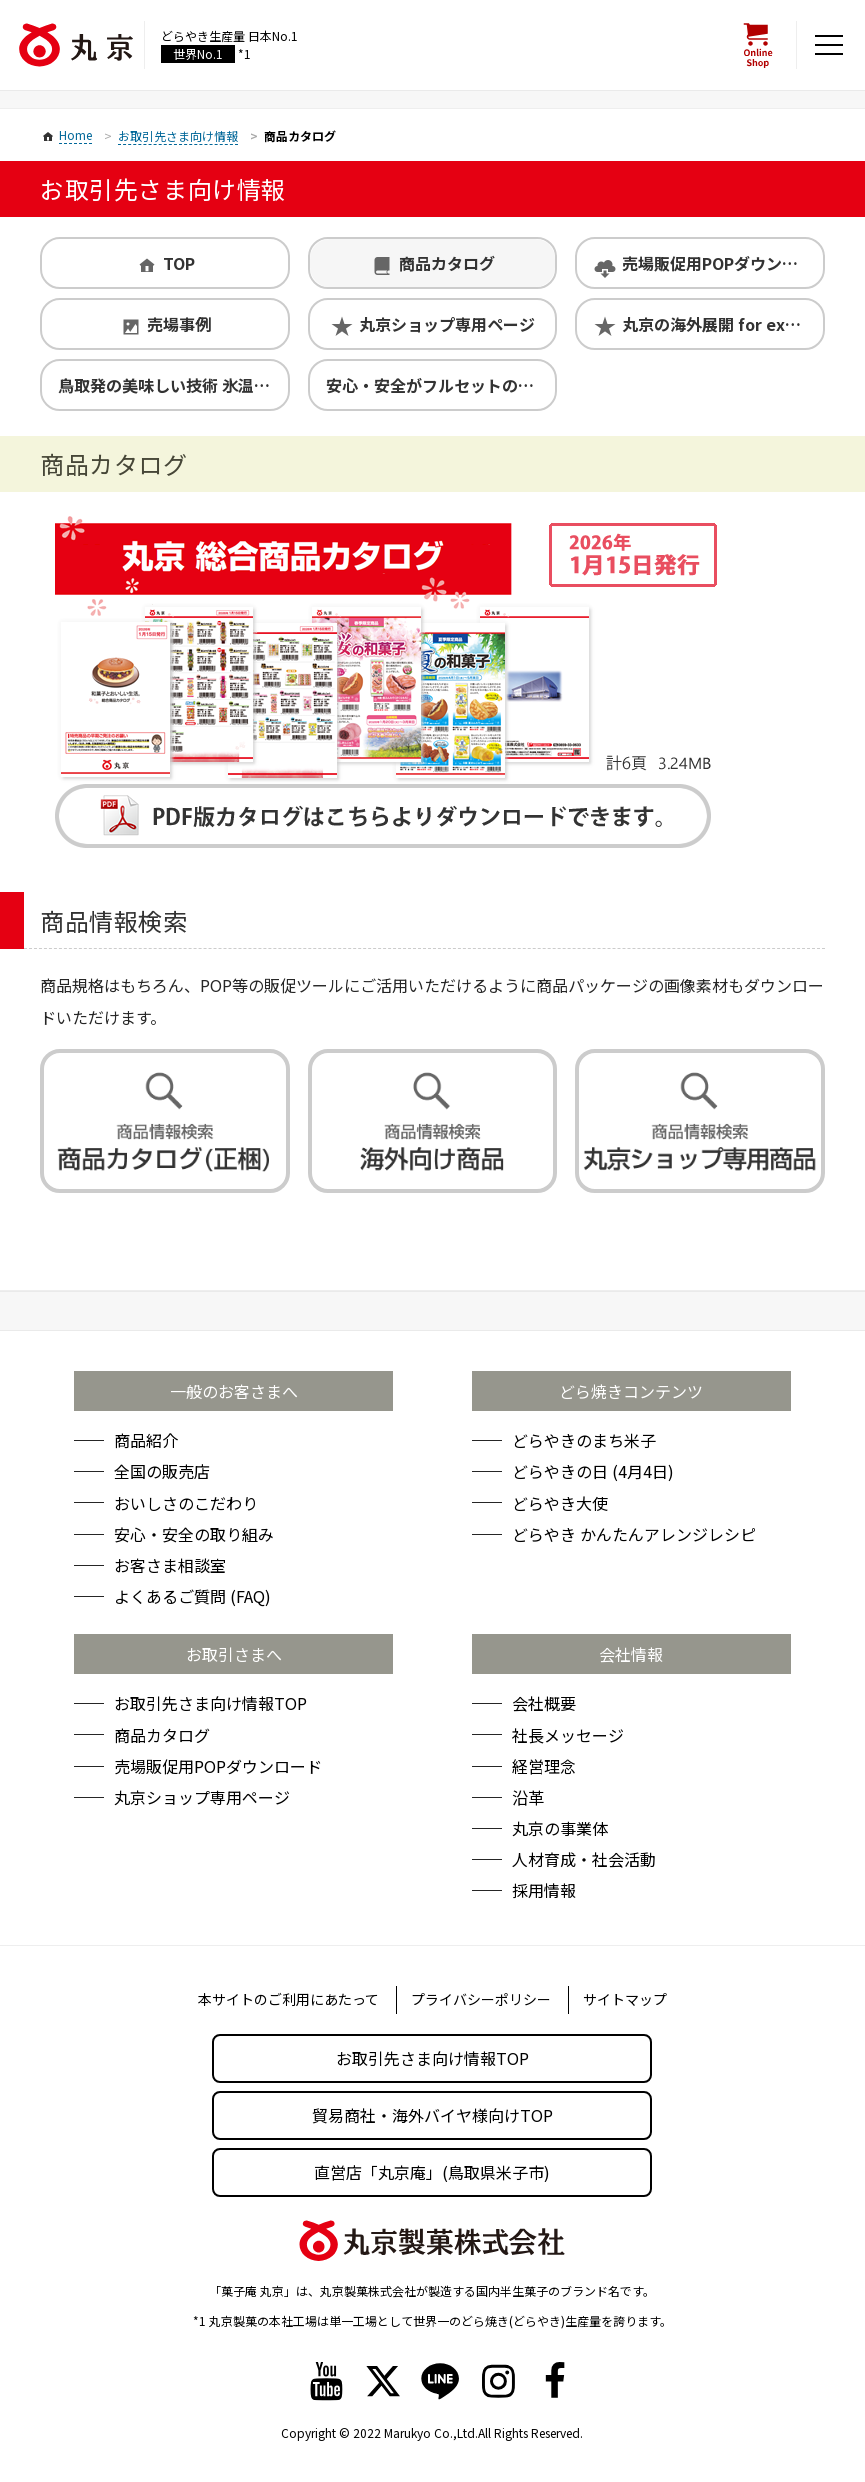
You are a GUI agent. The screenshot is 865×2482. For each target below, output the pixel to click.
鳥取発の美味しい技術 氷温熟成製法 (173, 385)
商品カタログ (447, 263)
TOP (179, 263)
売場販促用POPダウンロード (722, 263)
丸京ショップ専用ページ (447, 324)
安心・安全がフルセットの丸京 (438, 385)
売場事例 (179, 324)
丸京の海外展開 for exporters (722, 324)
